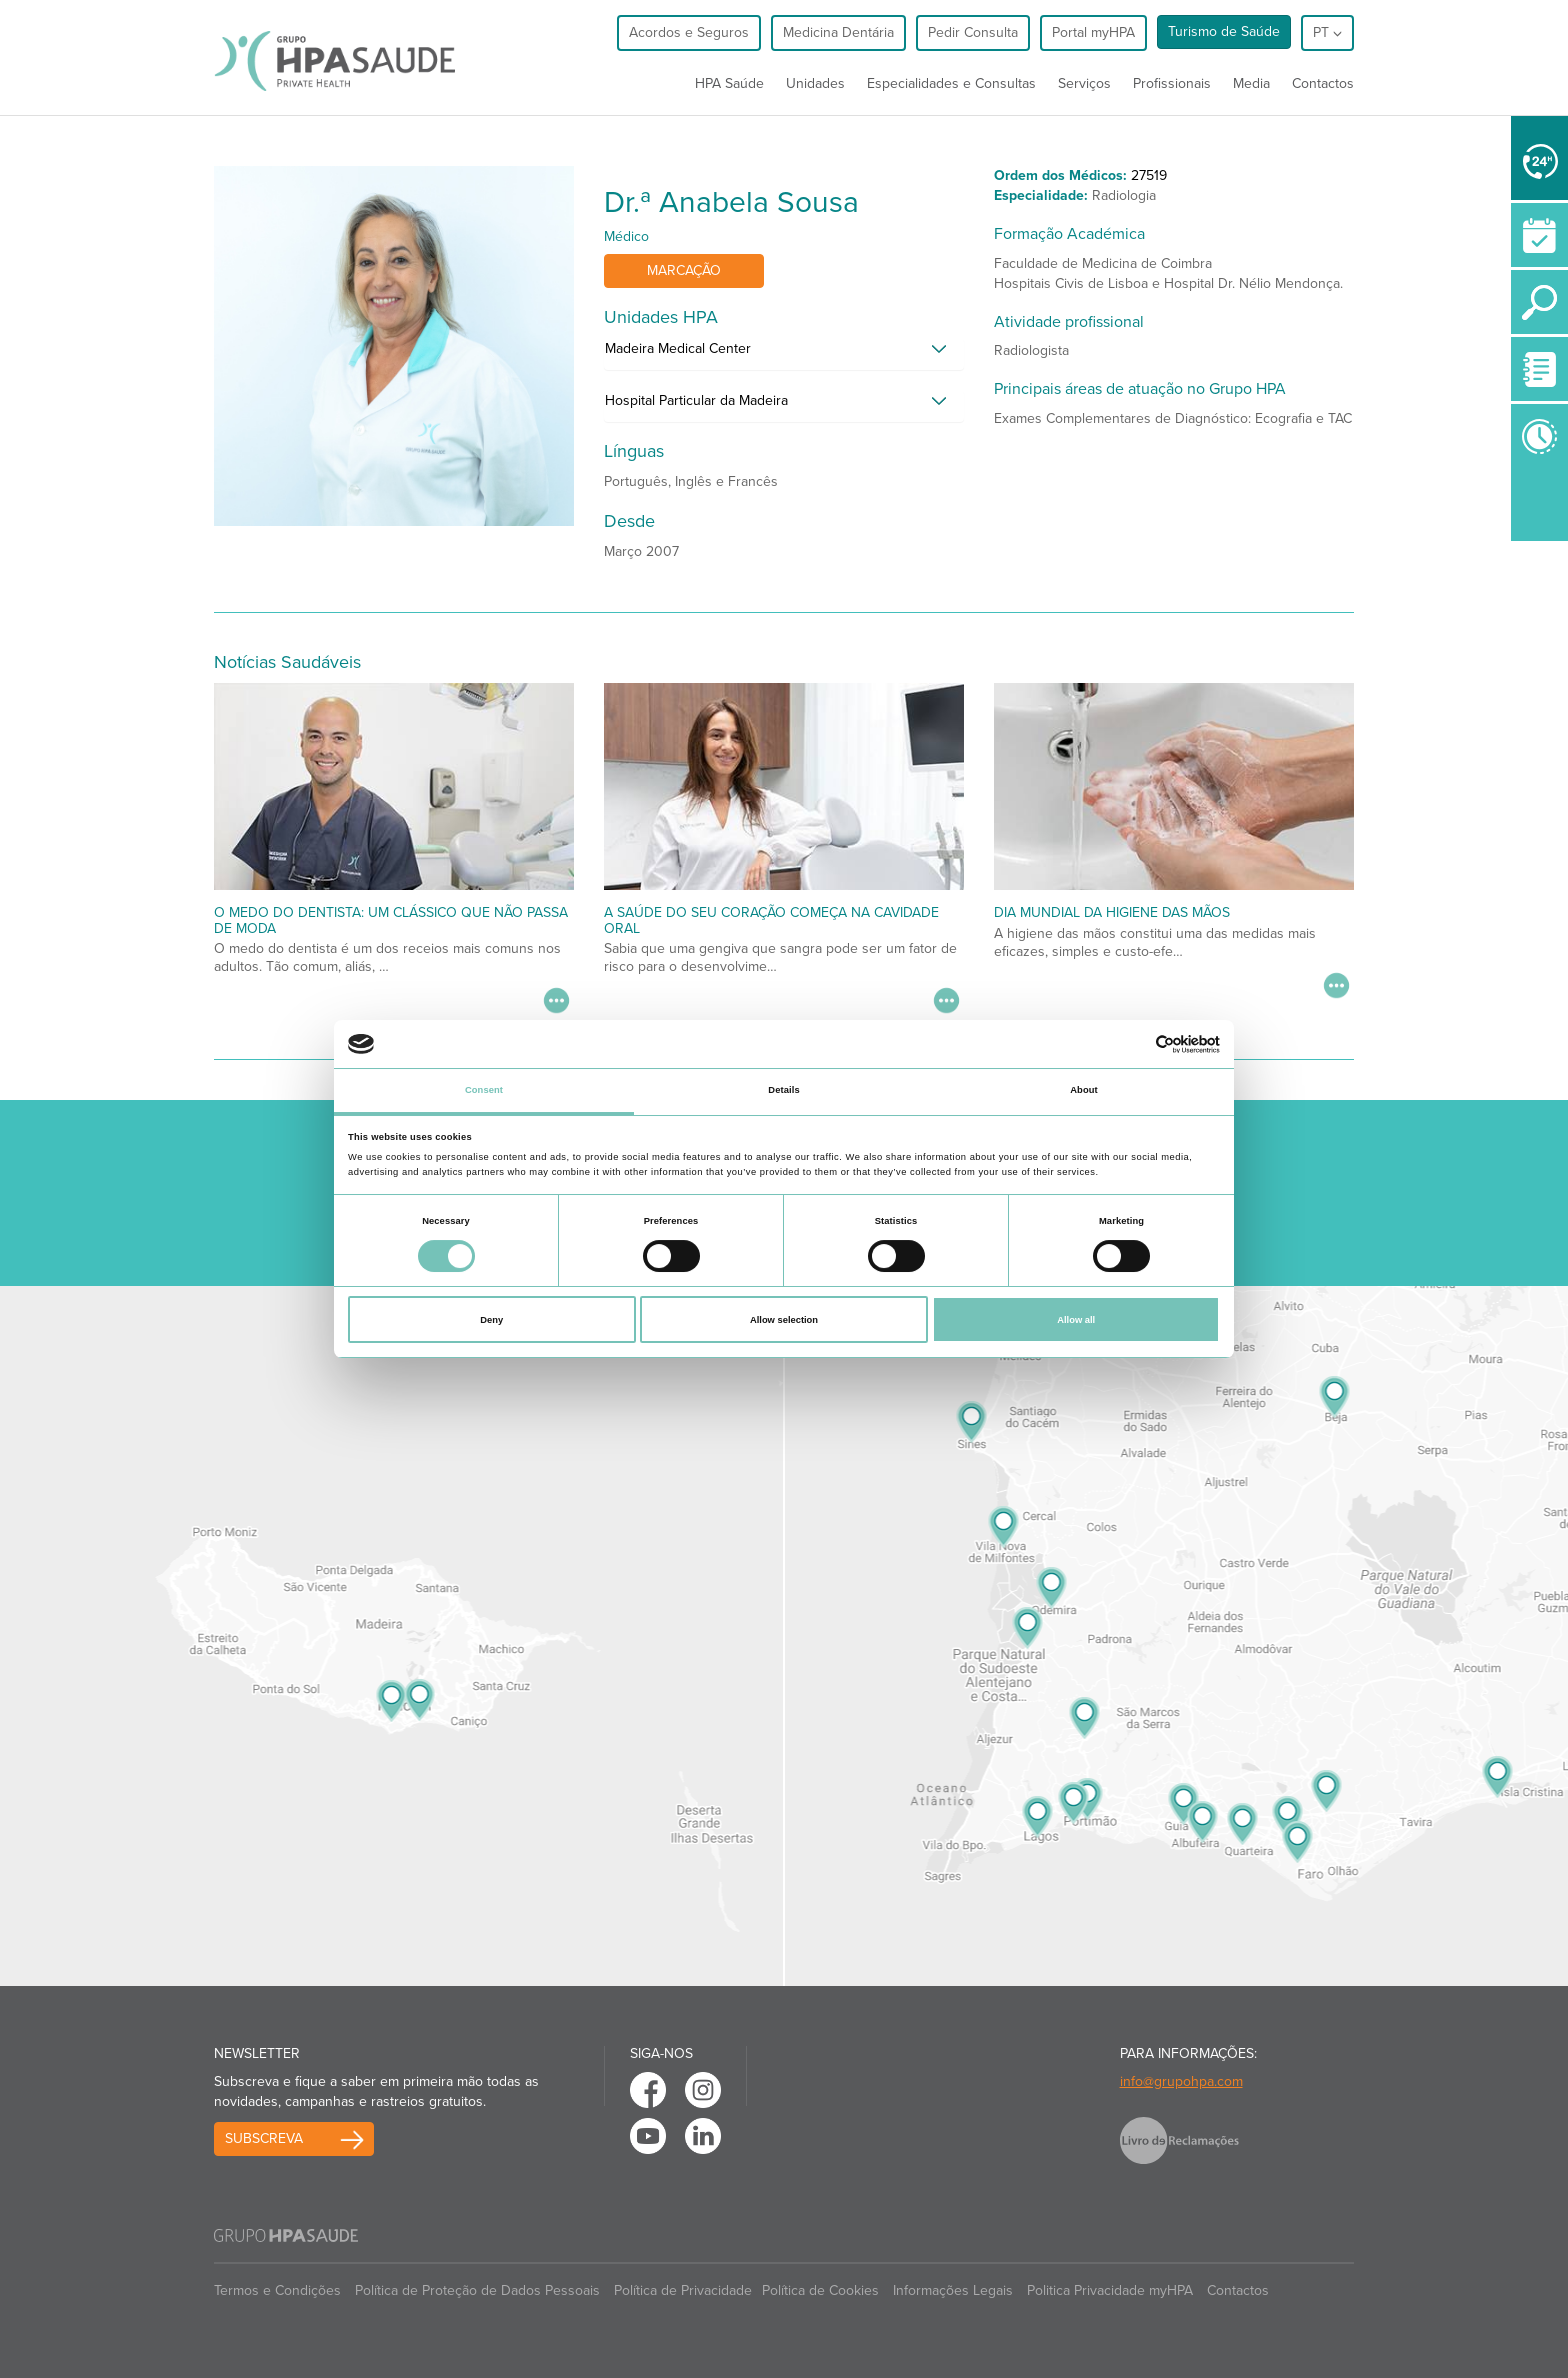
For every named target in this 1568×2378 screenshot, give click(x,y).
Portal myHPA (1093, 32)
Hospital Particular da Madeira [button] (696, 400)
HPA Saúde (729, 83)
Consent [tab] (484, 1090)
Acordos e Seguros (689, 32)
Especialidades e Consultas (951, 83)
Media (1251, 83)
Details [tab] (783, 1090)
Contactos (1323, 83)
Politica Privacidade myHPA (1110, 2290)
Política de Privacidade (683, 2290)
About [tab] (1084, 1090)
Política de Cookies (820, 2290)
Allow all (1076, 1320)
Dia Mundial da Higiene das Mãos (1112, 912)
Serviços (1084, 83)
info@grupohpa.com (1181, 2081)
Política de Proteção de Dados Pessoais (477, 2290)
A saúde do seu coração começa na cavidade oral (771, 920)
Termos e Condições (277, 2290)
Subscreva (264, 2138)
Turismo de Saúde (1224, 31)
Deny (491, 1320)
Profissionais (1172, 83)
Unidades (815, 83)
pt (1327, 32)
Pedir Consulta (973, 32)
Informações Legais (953, 2290)
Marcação (684, 270)
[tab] (784, 354)
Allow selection (784, 1320)
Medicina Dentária (838, 32)
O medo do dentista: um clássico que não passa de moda (391, 920)
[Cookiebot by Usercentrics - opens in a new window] (1132, 1044)
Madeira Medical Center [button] (678, 348)
